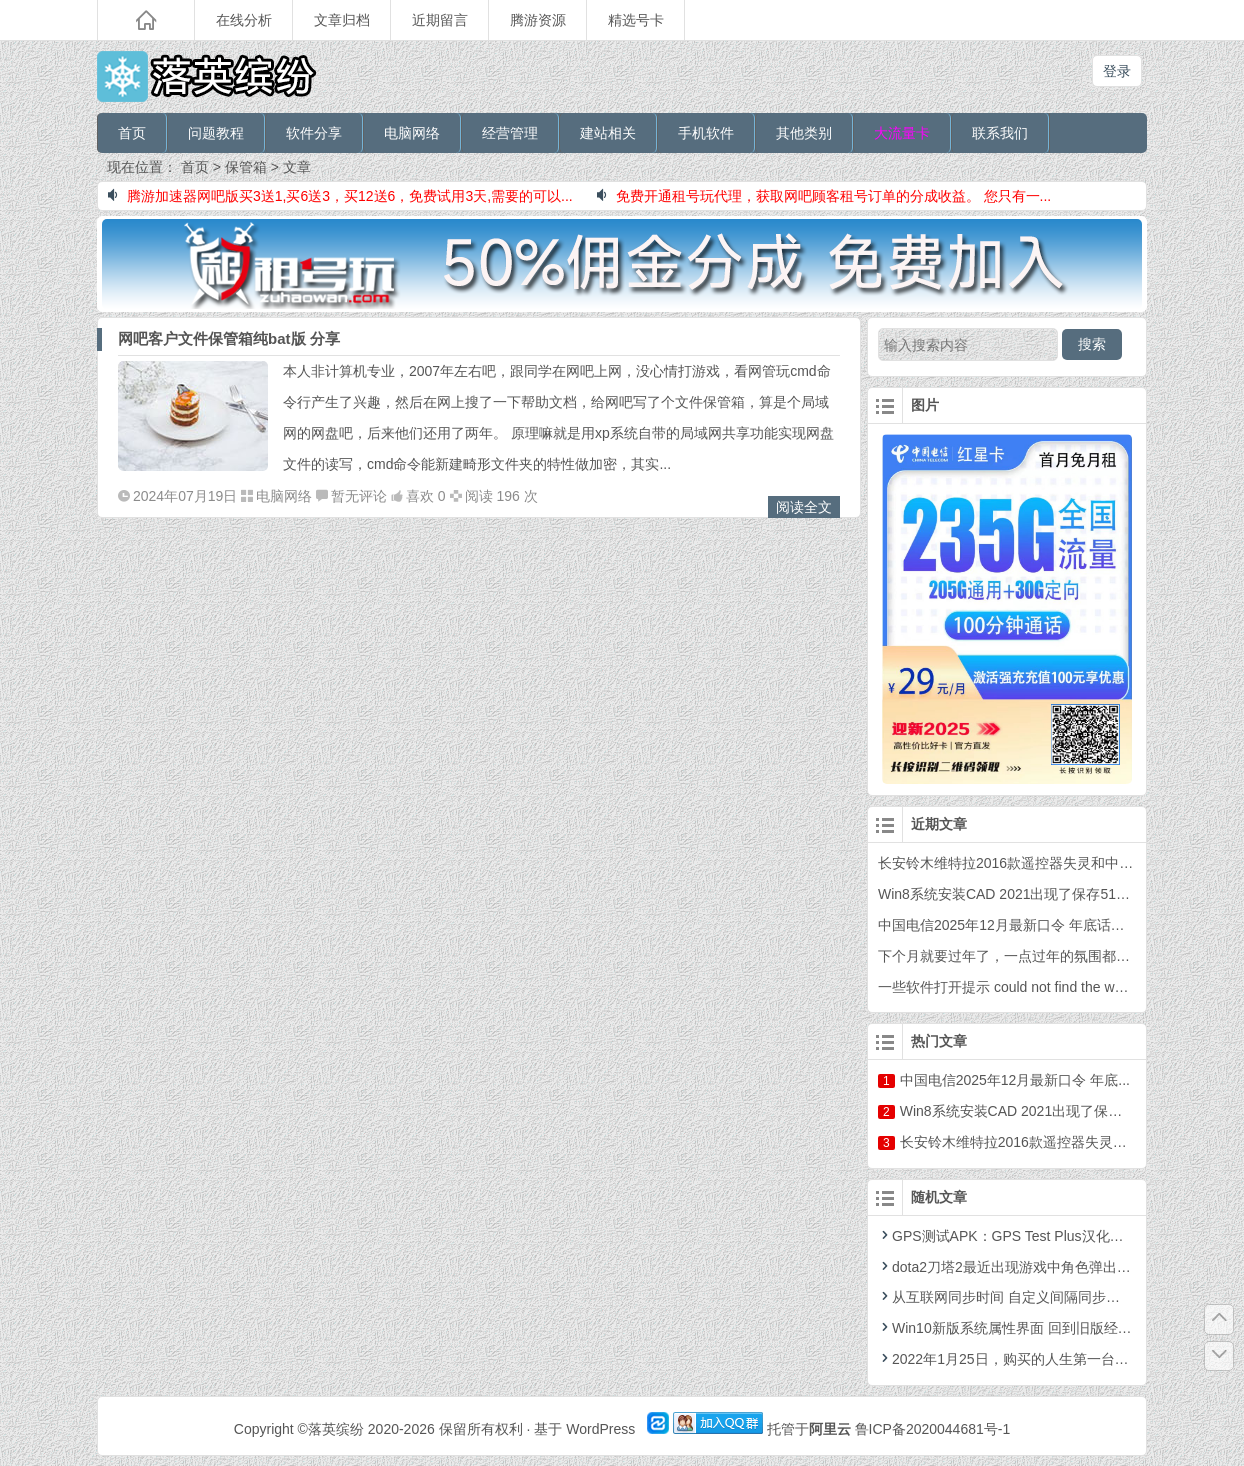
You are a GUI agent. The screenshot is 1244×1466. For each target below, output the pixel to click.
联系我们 (1000, 133)
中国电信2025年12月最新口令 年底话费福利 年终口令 (1045, 925)
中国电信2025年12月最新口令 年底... (1015, 1080)
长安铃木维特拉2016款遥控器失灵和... (1019, 1142)
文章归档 (342, 20)
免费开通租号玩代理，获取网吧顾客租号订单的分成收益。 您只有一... (824, 196)
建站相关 (608, 133)
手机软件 (706, 133)
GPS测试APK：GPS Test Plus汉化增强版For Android (1051, 1236)
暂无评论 (359, 496)
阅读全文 (804, 507)
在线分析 (244, 20)
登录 (1117, 71)
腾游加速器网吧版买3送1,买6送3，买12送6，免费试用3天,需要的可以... (340, 196)
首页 (132, 133)
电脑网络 (412, 133)
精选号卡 (636, 20)
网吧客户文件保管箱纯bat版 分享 (229, 338)
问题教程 (216, 133)
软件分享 (314, 133)
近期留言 (440, 20)
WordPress (600, 1429)
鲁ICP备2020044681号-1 (933, 1429)
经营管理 (510, 133)
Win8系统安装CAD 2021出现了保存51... (1025, 1111)
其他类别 (804, 133)
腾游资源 (538, 20)
